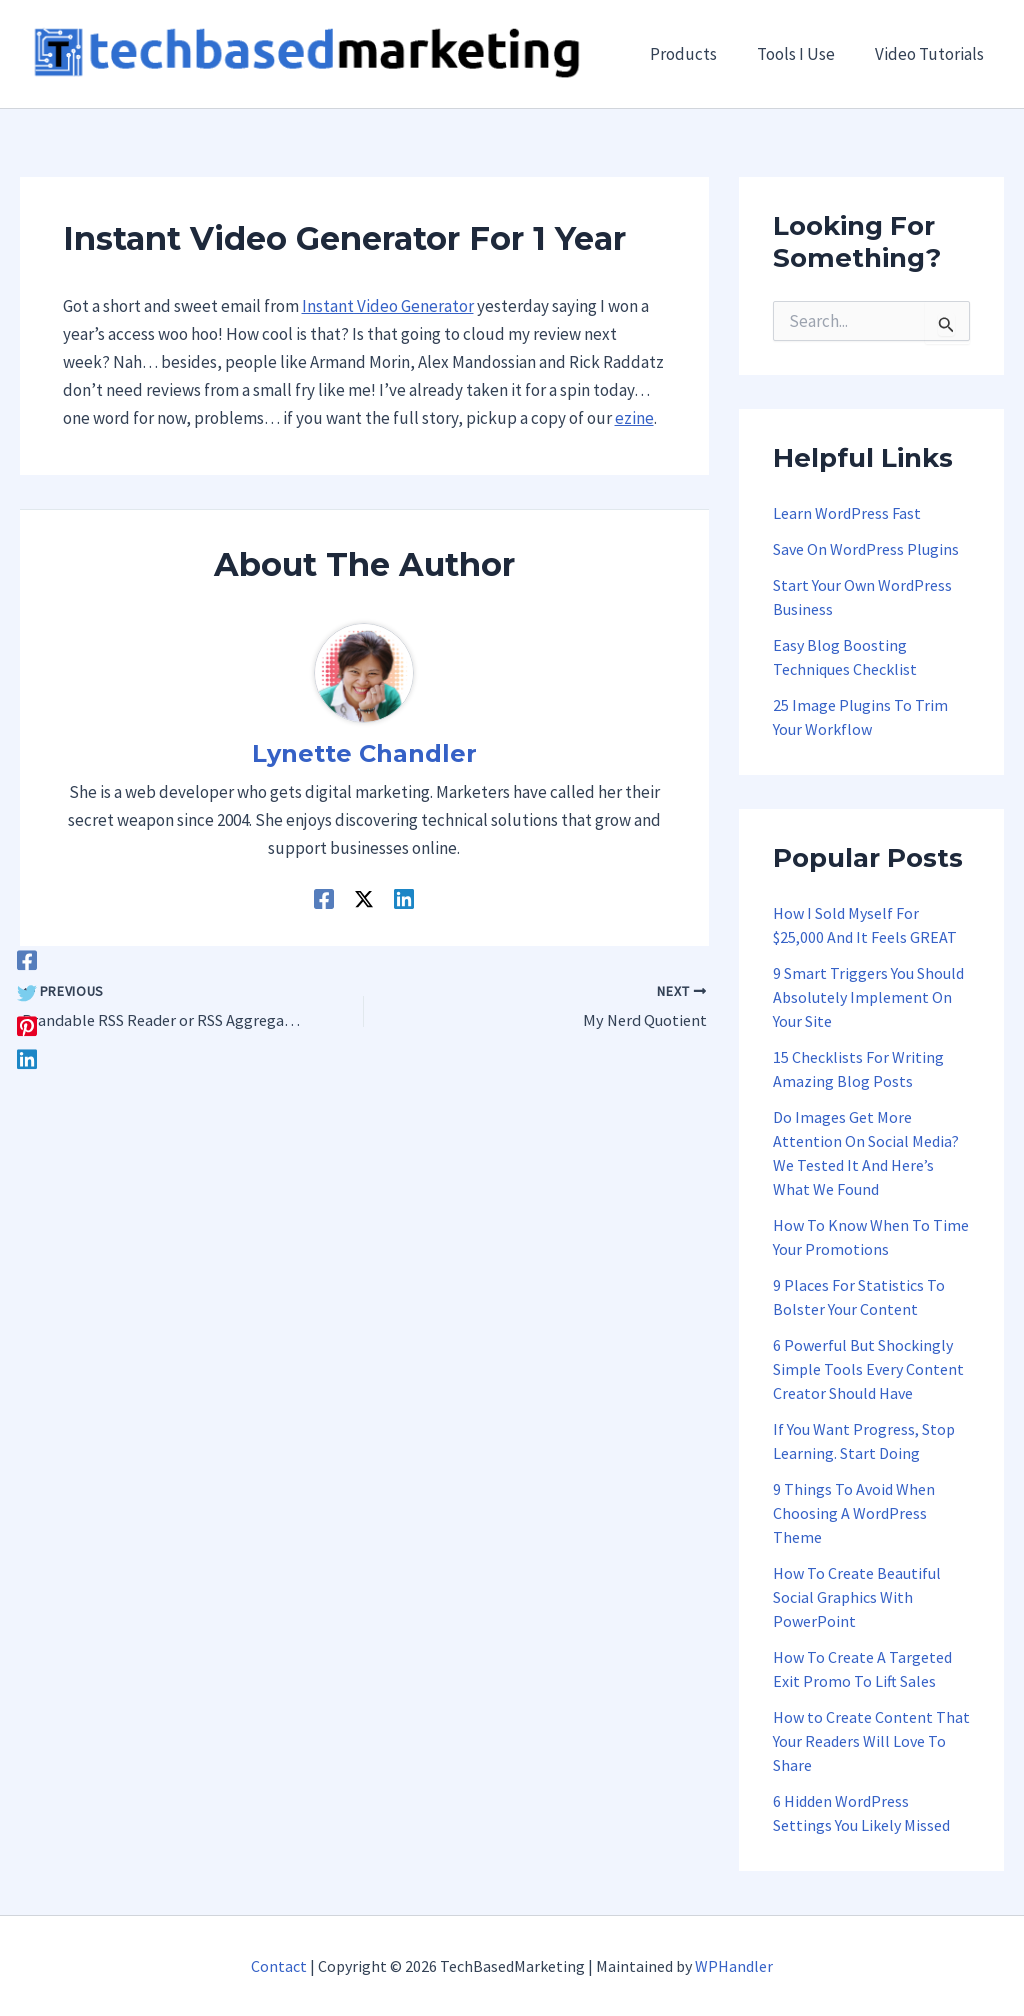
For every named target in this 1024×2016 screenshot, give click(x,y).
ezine (634, 420)
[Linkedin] (27, 1057)
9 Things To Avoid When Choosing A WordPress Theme (854, 1515)
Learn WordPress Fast (847, 515)
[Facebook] (27, 958)
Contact (279, 1966)
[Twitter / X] (364, 898)
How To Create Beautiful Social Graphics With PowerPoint (857, 1599)
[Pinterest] (27, 1024)
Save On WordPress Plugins (866, 551)
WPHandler (734, 1966)
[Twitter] (27, 991)
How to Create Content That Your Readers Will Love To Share (871, 1743)
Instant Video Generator (388, 308)
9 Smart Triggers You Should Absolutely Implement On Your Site (868, 999)
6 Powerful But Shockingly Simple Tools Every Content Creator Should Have (868, 1371)
